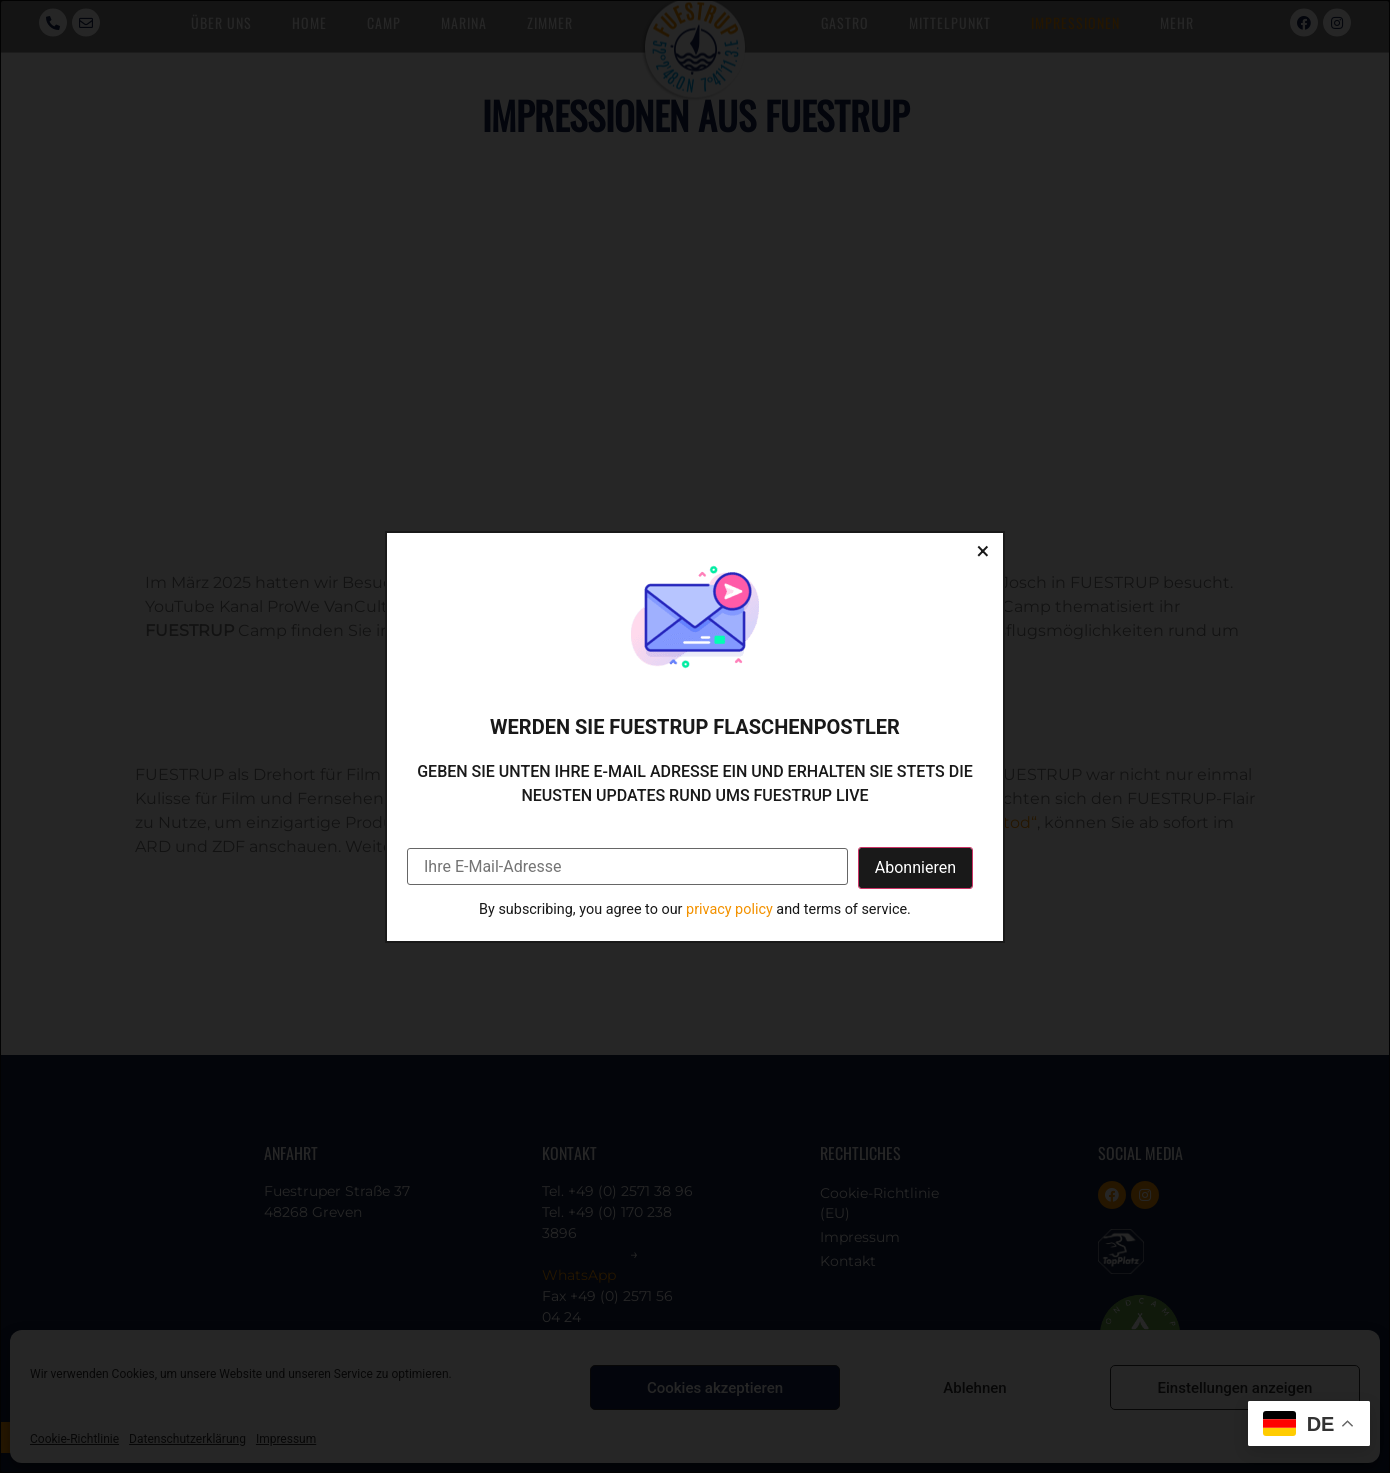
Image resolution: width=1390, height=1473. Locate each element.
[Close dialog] (983, 553)
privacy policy (729, 909)
